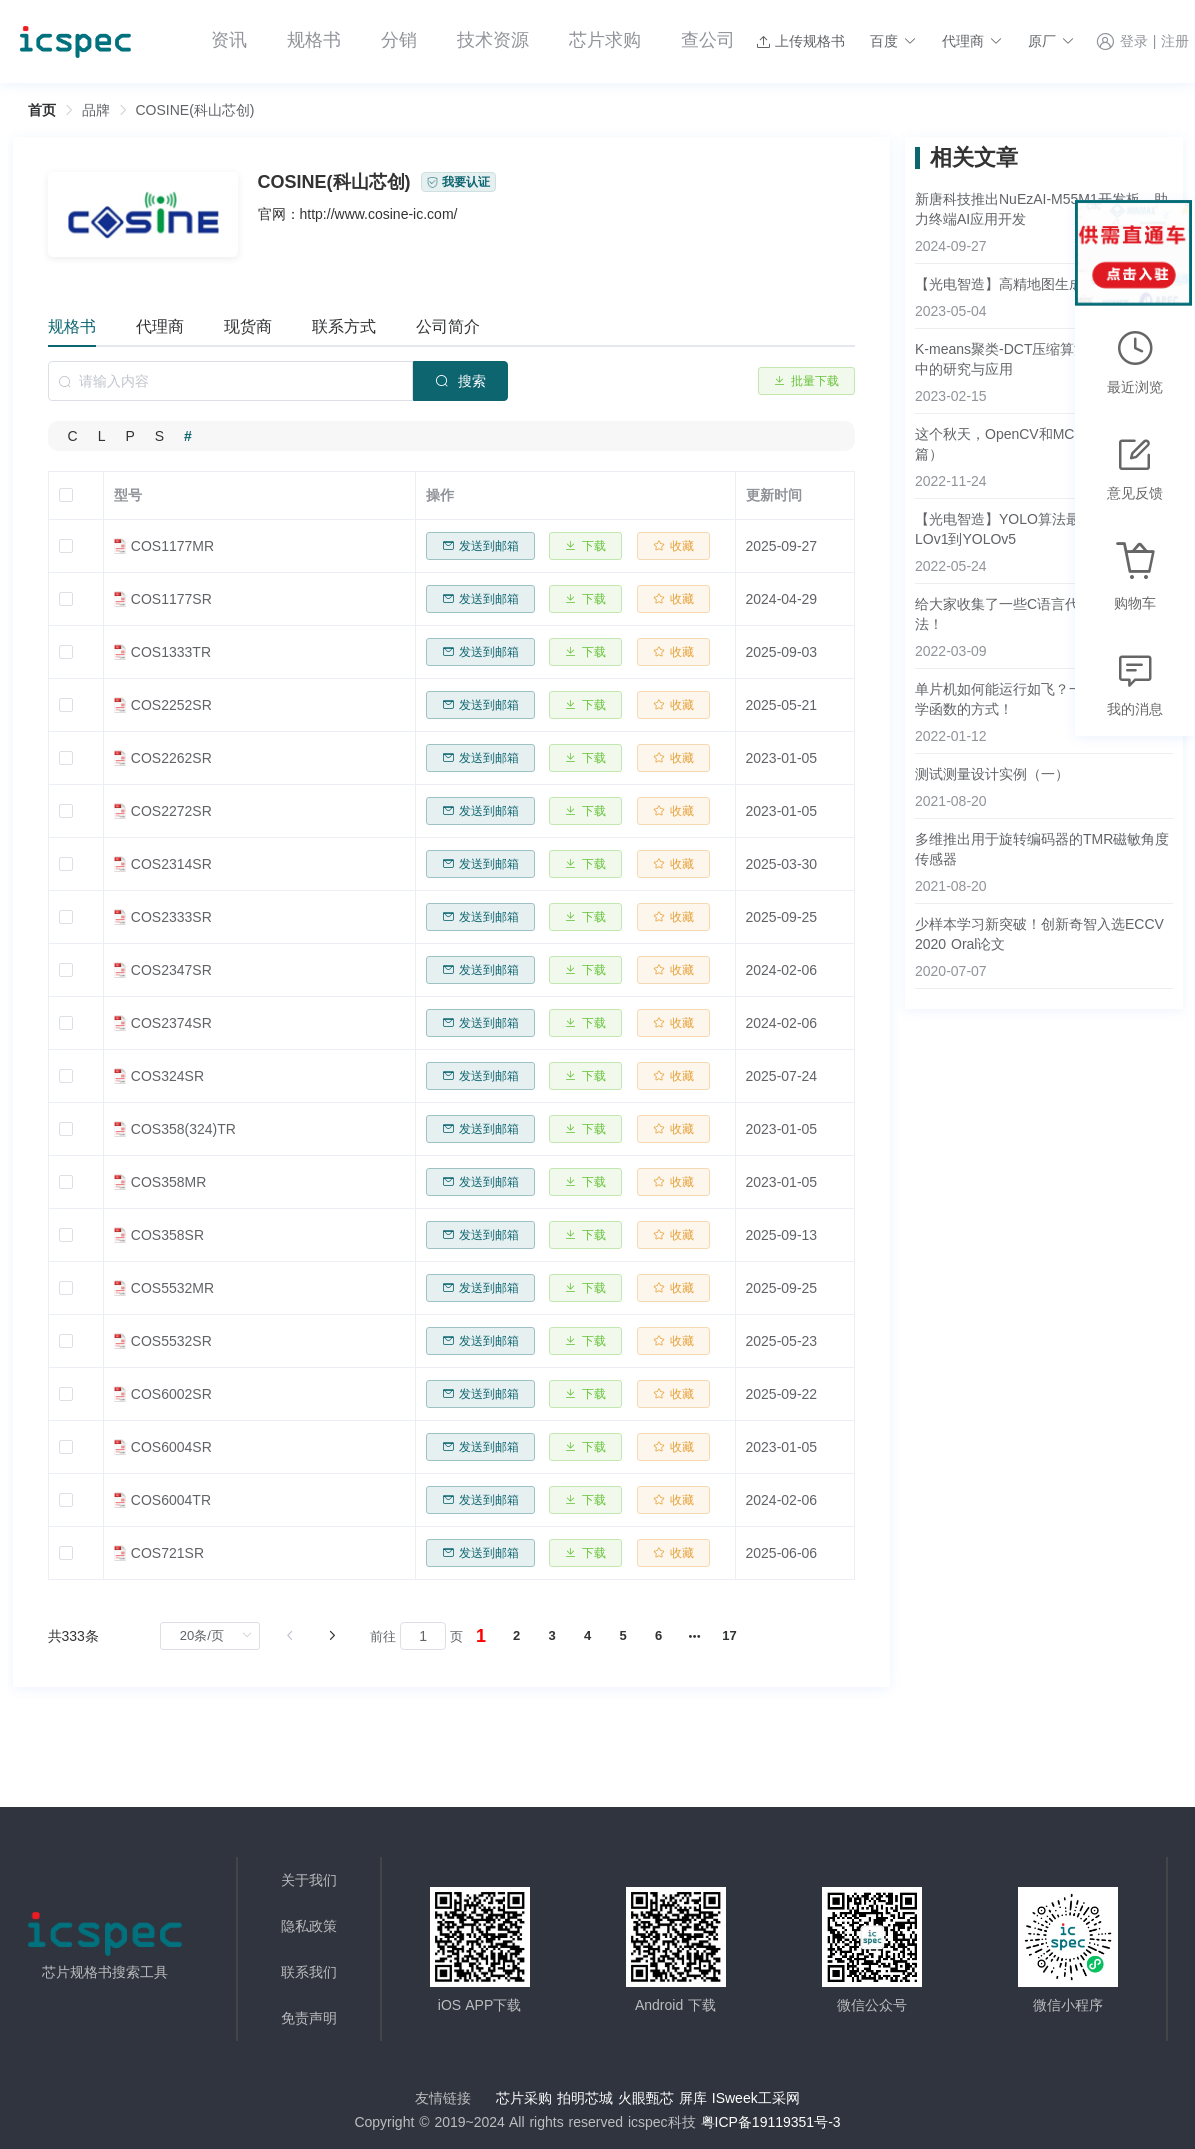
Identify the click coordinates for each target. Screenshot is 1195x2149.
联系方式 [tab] (344, 326)
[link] (96, 110)
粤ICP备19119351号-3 (771, 2122)
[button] (893, 41)
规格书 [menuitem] (314, 40)
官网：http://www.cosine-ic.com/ (358, 214)
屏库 (693, 2098)
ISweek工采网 (756, 2098)
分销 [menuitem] (399, 40)
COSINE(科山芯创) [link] (195, 110)
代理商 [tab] (160, 326)
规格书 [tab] (72, 326)
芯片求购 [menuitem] (605, 40)
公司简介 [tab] (448, 326)
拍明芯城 (585, 2098)
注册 (1175, 42)
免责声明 (309, 2018)
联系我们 (309, 1972)
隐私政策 (309, 1926)
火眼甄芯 (646, 2098)
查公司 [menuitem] (708, 40)
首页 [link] (42, 110)
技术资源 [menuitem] (493, 40)
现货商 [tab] (248, 326)
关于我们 (309, 1880)
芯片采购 (524, 2098)
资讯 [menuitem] (229, 40)
